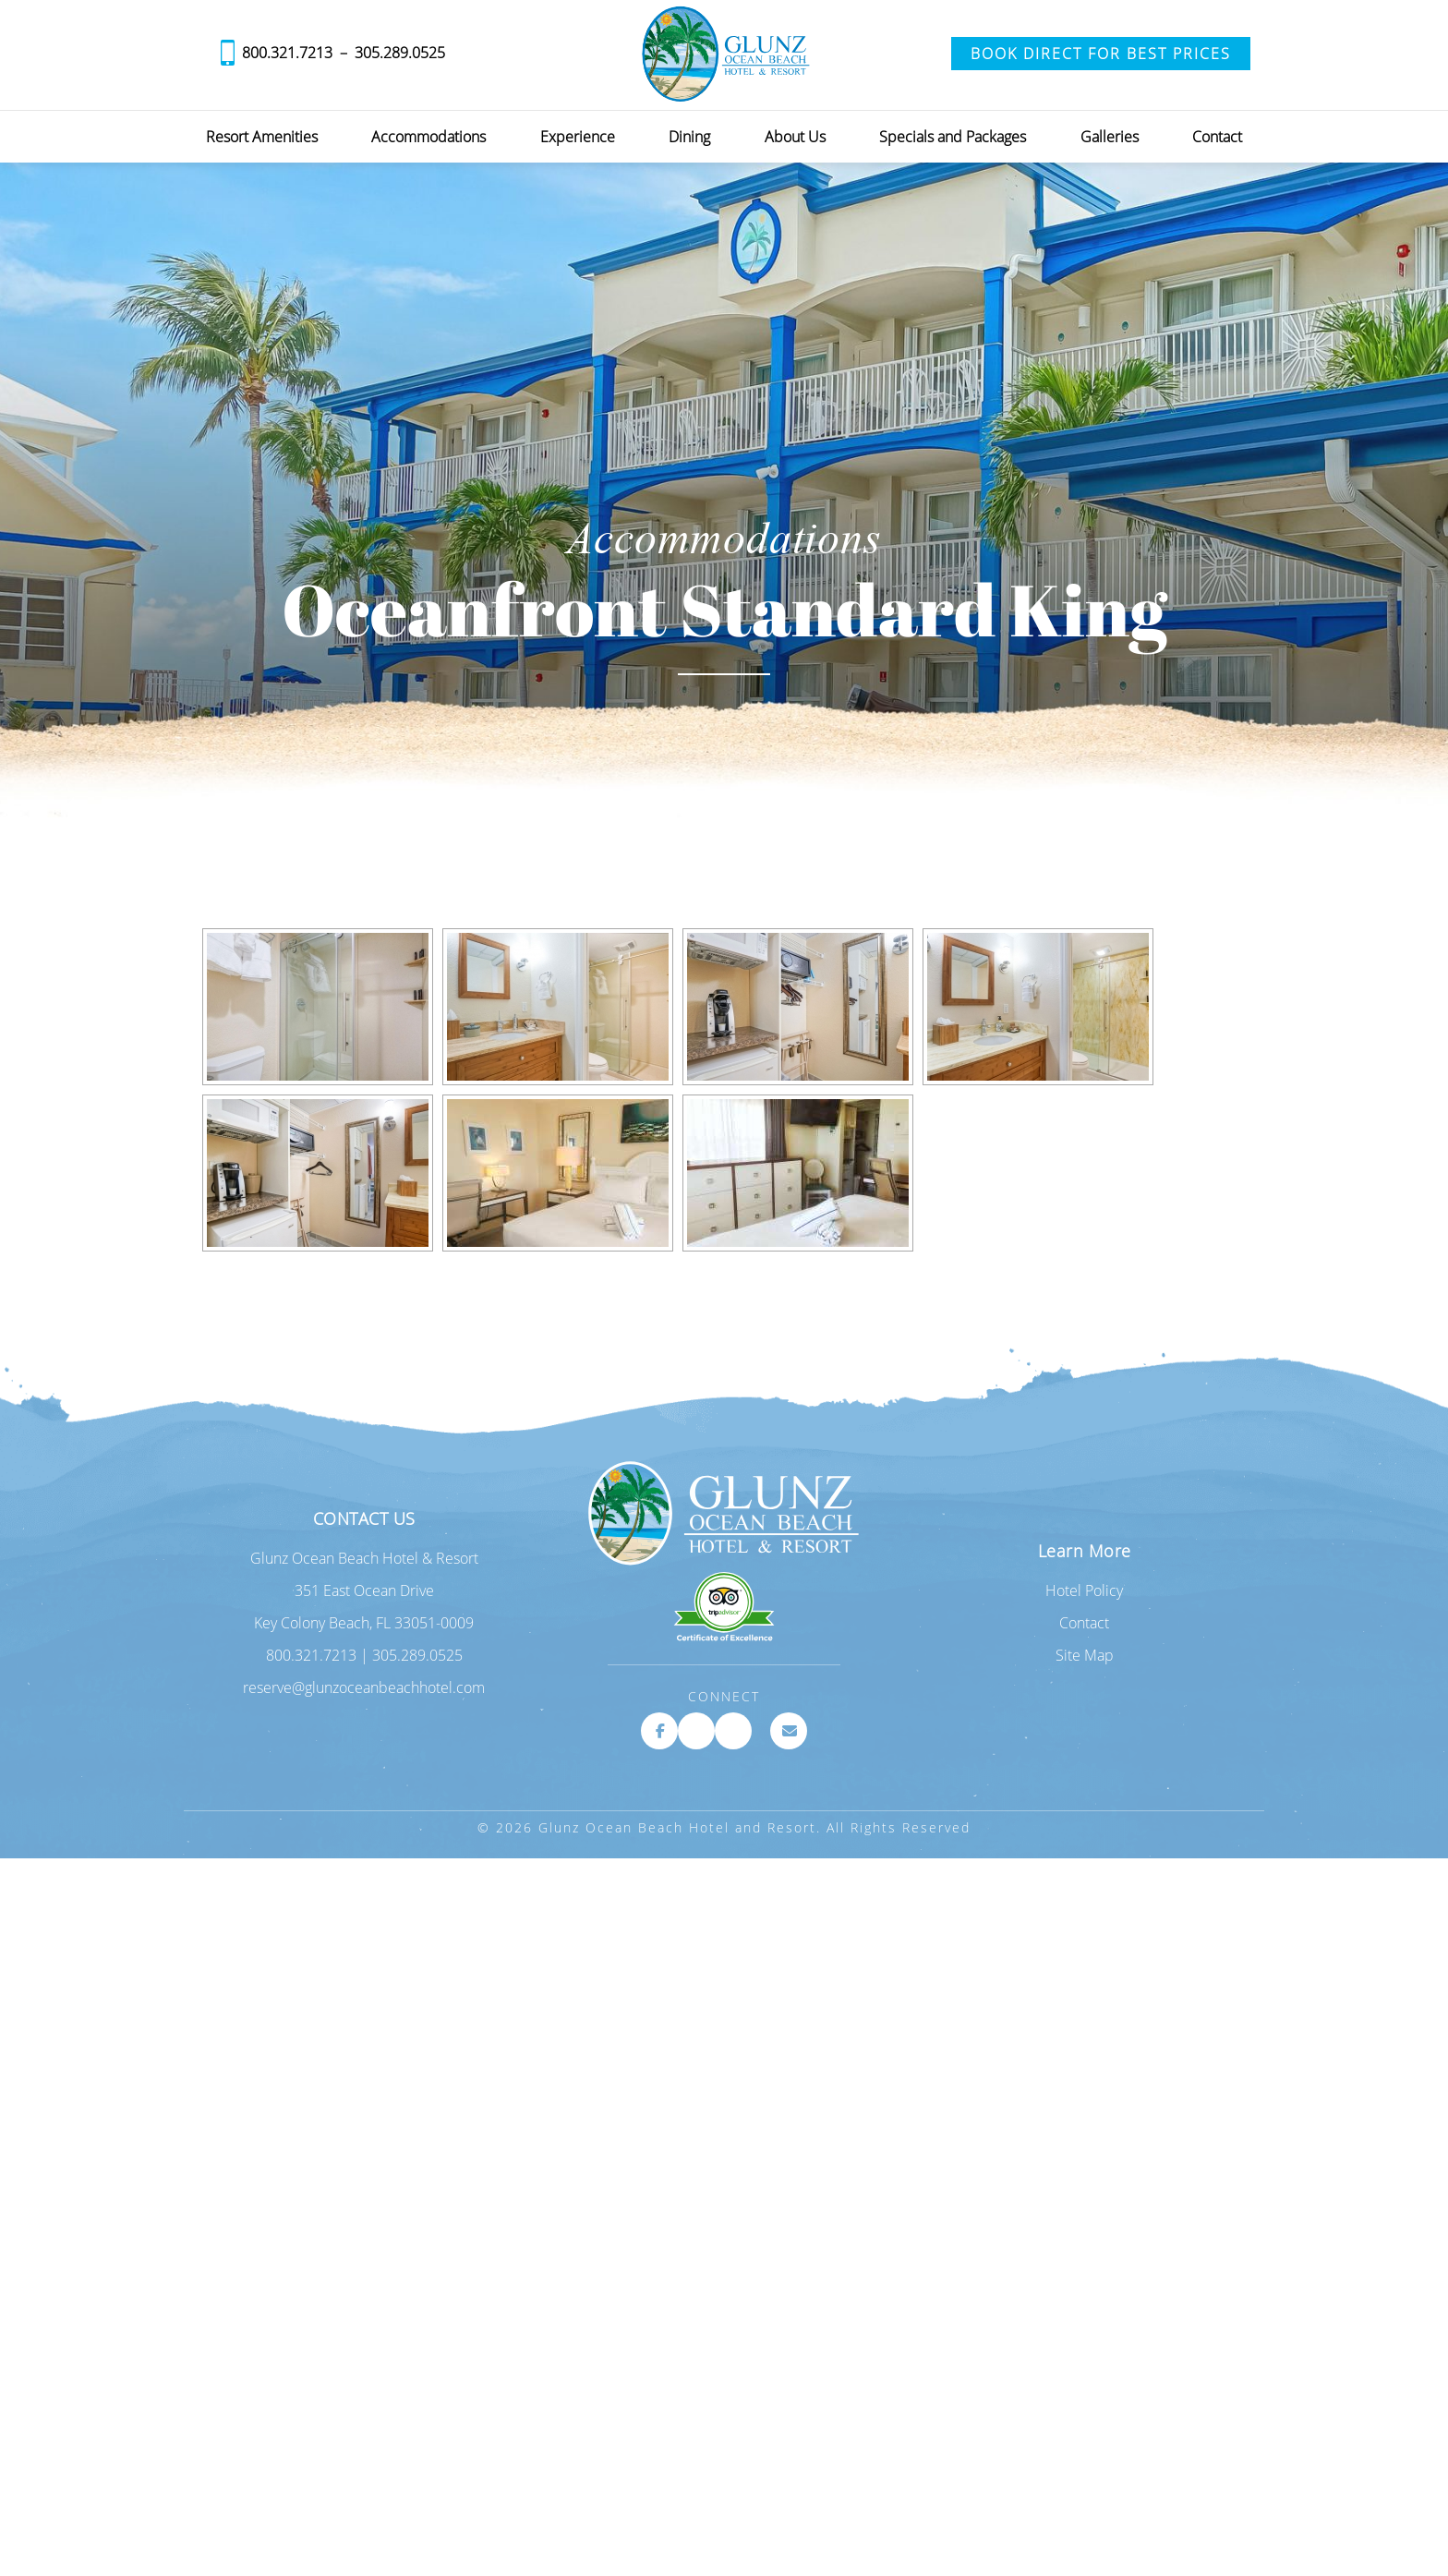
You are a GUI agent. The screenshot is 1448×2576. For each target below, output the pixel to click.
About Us (795, 137)
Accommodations (428, 137)
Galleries (1109, 137)
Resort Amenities (262, 137)
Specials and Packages (952, 137)
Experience (577, 137)
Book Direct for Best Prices (1101, 53)
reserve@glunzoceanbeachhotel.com (364, 1687)
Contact (1217, 137)
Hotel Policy (1084, 1590)
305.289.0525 (400, 52)
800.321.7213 (287, 52)
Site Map (1085, 1655)
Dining (689, 137)
